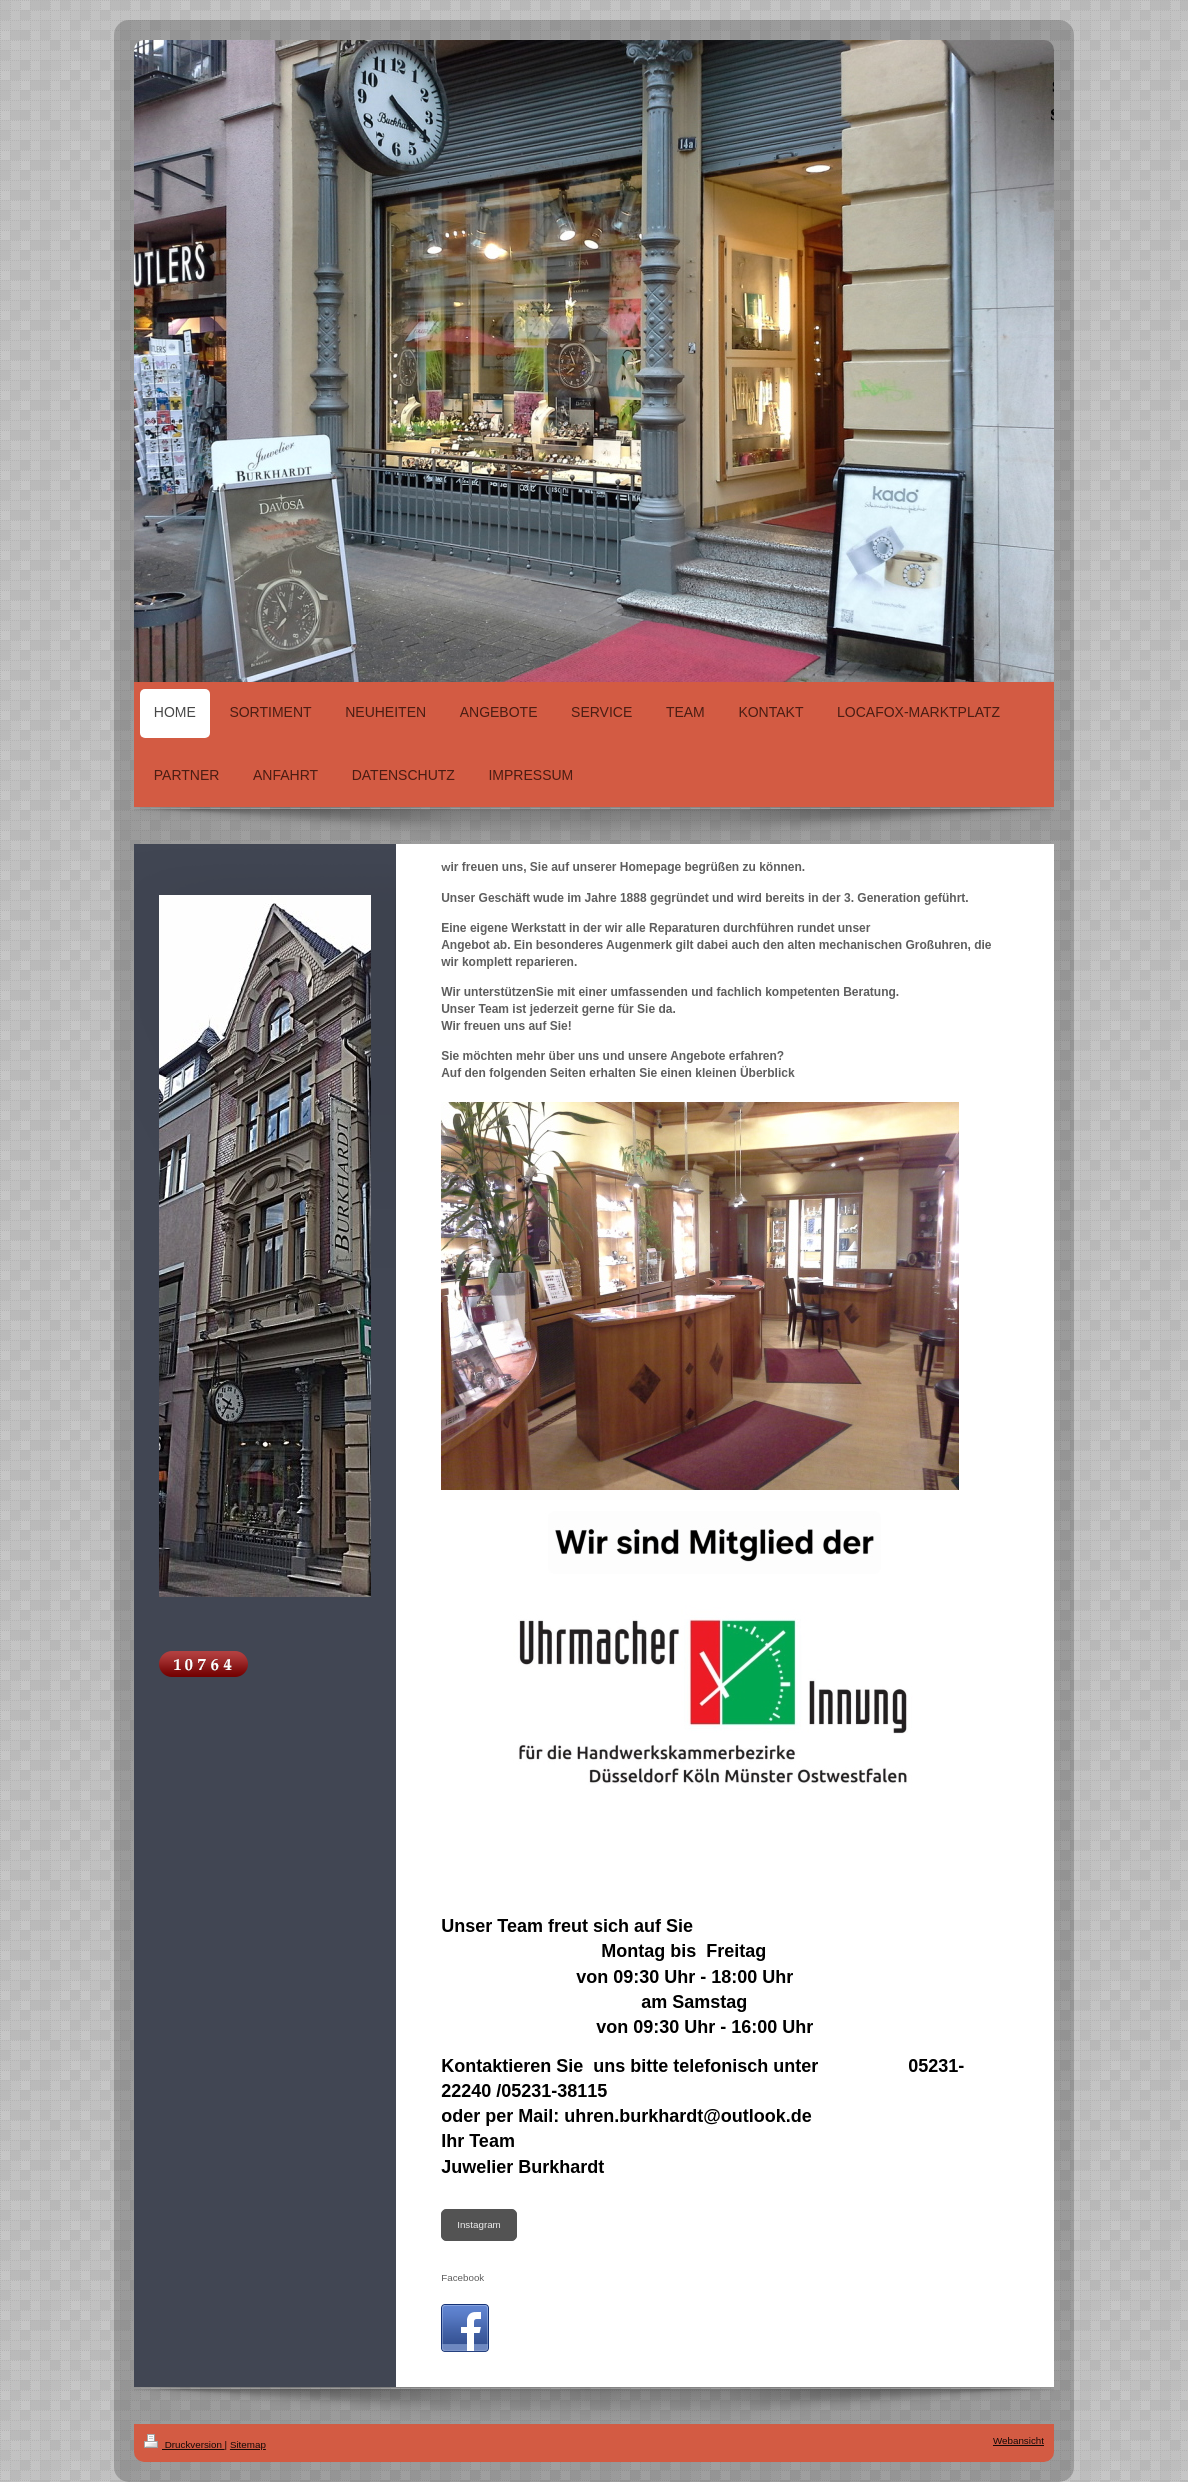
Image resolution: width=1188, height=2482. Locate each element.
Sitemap (248, 2444)
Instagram (479, 2224)
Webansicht (1018, 2440)
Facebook (462, 2277)
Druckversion (184, 2444)
